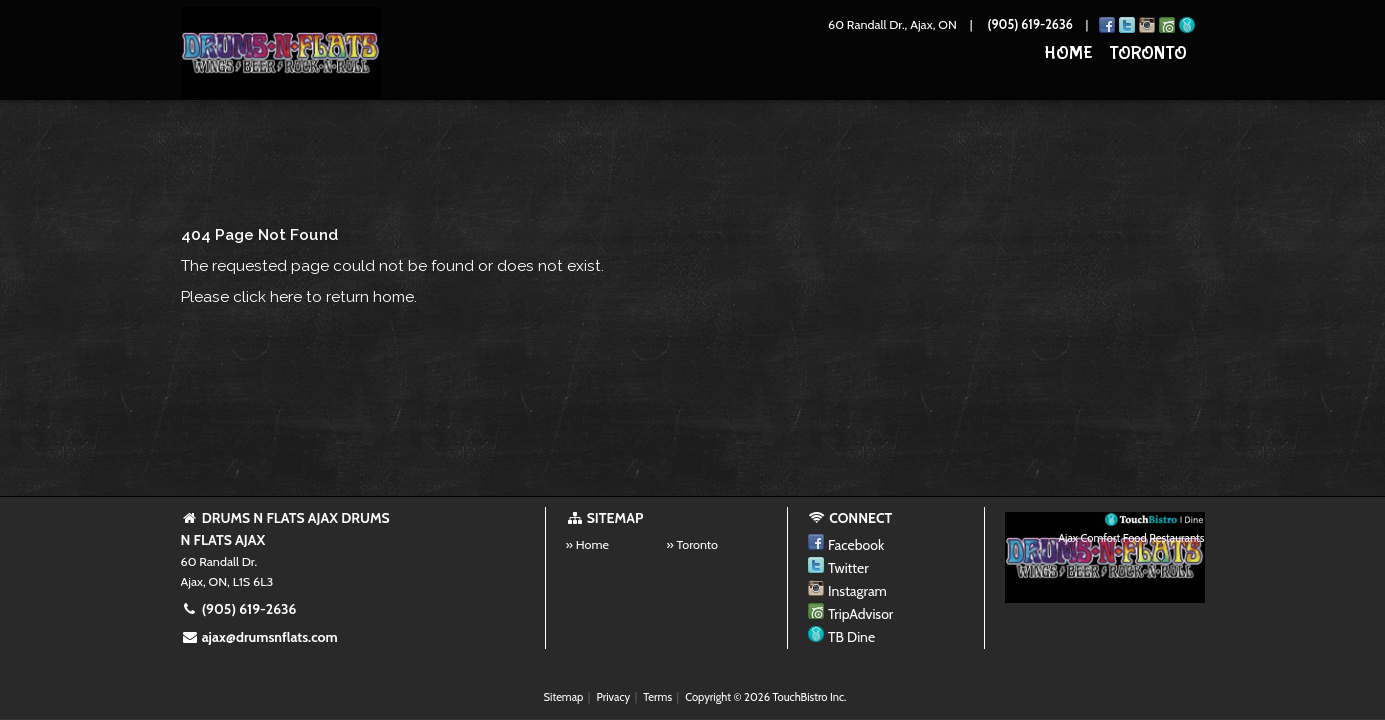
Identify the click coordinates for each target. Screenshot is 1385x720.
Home (1068, 53)
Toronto (1148, 53)
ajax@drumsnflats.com (259, 637)
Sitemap (564, 697)
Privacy (613, 697)
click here (267, 297)
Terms (657, 697)
